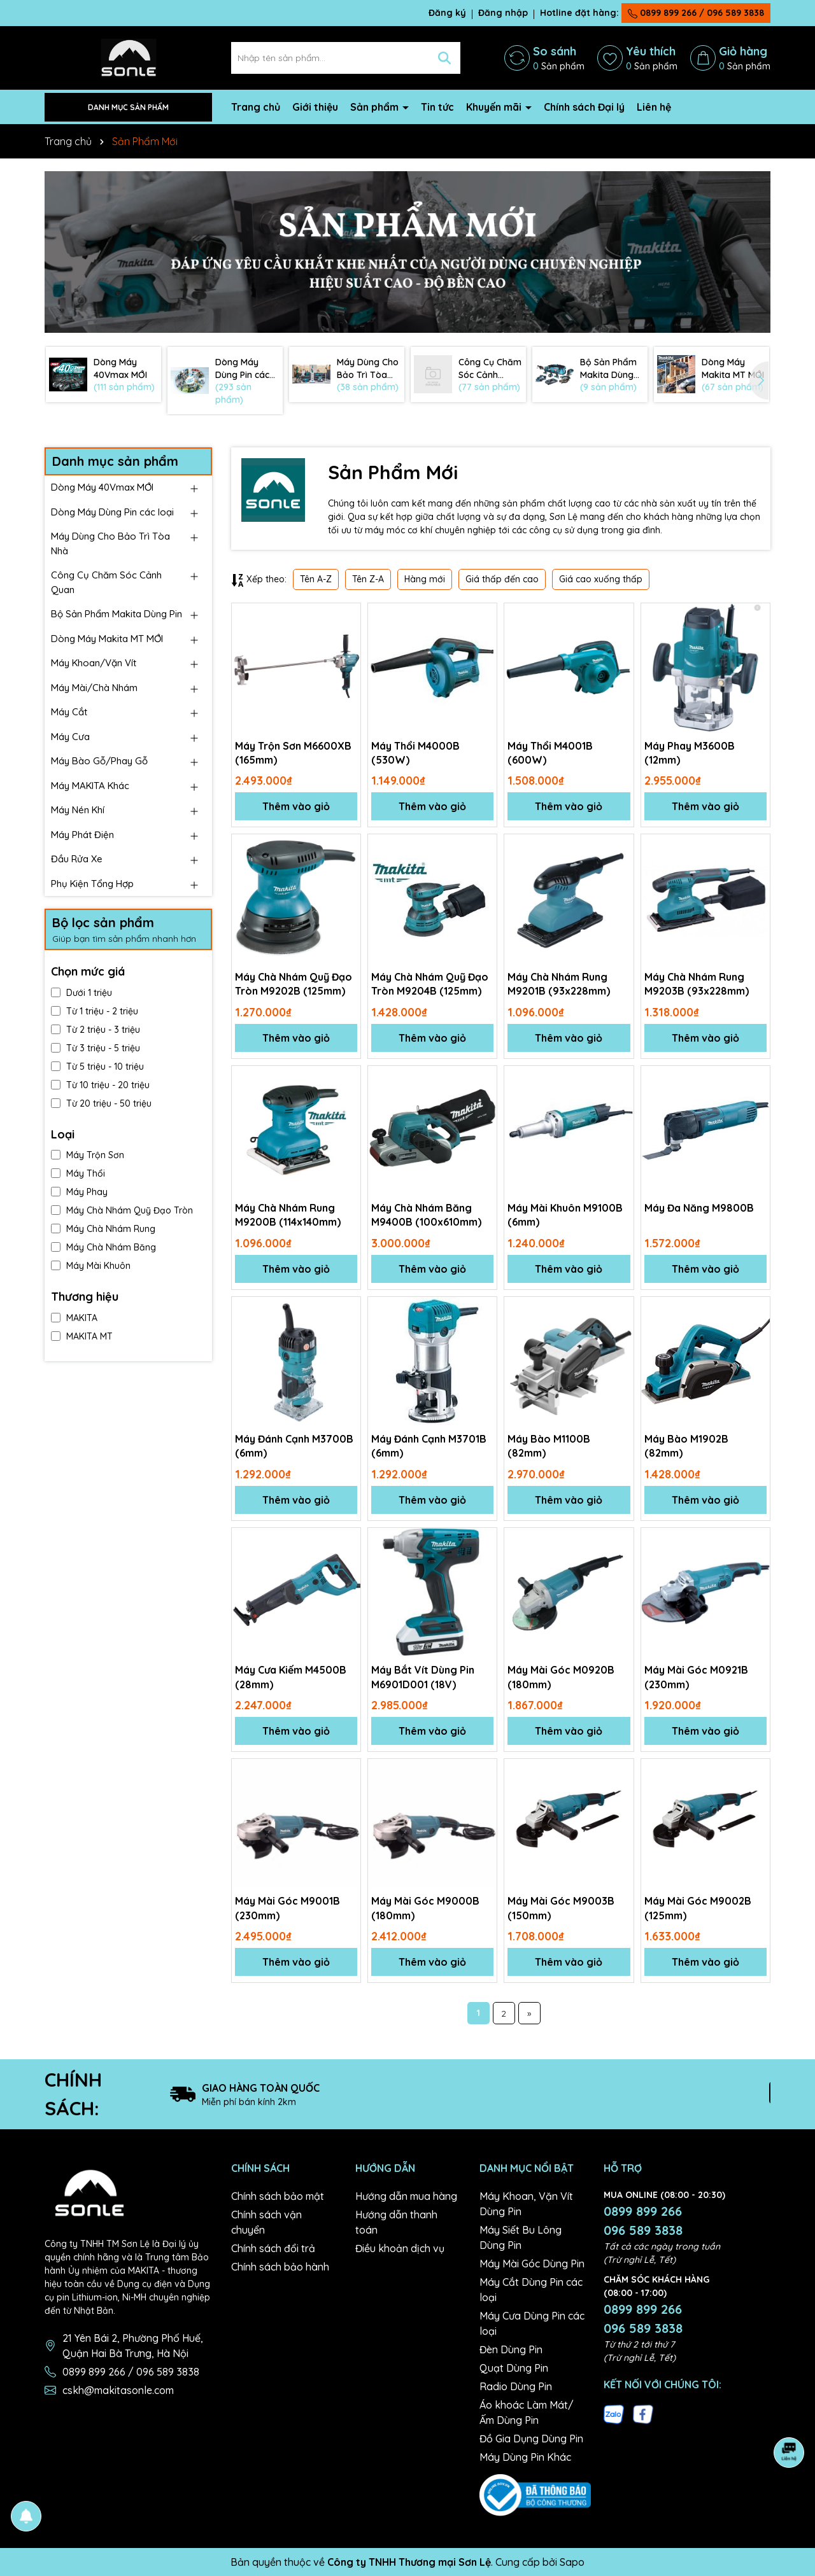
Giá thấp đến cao (502, 579)
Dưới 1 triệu (81, 992)
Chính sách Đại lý (584, 107)
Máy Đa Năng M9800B (699, 1207)
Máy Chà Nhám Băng (103, 1247)
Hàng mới (424, 579)
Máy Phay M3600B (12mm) (689, 752)
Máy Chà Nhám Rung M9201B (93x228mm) (558, 983)
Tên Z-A (368, 579)
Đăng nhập (503, 12)
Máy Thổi (78, 1173)
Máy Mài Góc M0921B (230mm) (696, 1676)
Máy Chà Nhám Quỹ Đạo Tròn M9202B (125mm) (293, 983)
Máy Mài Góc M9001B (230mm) (287, 1907)
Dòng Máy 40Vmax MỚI (102, 487)
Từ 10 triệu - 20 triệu (100, 1085)
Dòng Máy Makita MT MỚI (107, 639)
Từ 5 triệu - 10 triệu (97, 1066)
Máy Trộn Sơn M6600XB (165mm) (293, 752)
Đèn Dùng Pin (510, 2349)
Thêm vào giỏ (296, 806)
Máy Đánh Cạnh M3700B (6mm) (294, 1445)
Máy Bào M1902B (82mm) (686, 1445)
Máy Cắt (69, 712)
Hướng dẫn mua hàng (406, 2196)
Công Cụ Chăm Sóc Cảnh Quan (106, 582)
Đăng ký (447, 12)
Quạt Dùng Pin (513, 2368)
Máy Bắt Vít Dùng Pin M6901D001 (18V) (422, 1676)
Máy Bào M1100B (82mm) (548, 1445)
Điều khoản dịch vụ (399, 2248)
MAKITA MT (82, 1336)
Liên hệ (654, 107)
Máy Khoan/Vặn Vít (93, 663)
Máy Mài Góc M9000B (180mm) (425, 1907)
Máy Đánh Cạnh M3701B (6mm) (428, 1445)
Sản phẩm (375, 107)
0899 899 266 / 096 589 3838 (696, 12)
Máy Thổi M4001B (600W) (550, 752)
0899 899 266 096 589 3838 (643, 2220)
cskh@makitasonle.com (118, 2390)
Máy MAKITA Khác (90, 786)
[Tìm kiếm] (444, 58)
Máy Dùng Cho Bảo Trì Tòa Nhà (110, 543)
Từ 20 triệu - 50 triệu (101, 1103)
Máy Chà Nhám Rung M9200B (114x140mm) (288, 1214)
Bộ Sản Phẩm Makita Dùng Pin (116, 614)
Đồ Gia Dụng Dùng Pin (531, 2438)
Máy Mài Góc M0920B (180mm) (560, 1676)
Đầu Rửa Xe (77, 859)
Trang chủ (255, 107)
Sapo (572, 2562)
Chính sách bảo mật (277, 2196)
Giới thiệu (315, 107)
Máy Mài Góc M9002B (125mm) (697, 1907)
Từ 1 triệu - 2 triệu (94, 1011)
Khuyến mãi (495, 107)
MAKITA (74, 1318)
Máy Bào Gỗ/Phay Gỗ (99, 761)
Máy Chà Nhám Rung (103, 1229)
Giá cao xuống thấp (600, 579)
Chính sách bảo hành (280, 2266)
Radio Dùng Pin (515, 2386)
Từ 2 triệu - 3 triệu (95, 1029)
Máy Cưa (70, 737)
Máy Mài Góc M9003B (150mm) (560, 1907)
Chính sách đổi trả (273, 2248)
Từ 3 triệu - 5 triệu (95, 1048)
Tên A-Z (316, 579)
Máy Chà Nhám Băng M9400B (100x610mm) (426, 1214)
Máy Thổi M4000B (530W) (415, 752)
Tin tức (437, 107)
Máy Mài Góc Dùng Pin (532, 2263)
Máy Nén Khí (77, 810)
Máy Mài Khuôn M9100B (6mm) (565, 1214)
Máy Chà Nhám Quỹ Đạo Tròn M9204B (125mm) (429, 983)
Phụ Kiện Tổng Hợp (92, 884)
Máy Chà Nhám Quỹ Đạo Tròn (122, 1210)
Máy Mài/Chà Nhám (94, 688)
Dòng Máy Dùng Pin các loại (112, 512)
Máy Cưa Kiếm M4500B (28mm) (290, 1676)
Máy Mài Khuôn (91, 1265)
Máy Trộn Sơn (87, 1155)
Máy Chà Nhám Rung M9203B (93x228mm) (696, 983)
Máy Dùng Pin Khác (525, 2457)
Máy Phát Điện (82, 835)
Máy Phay (79, 1192)
